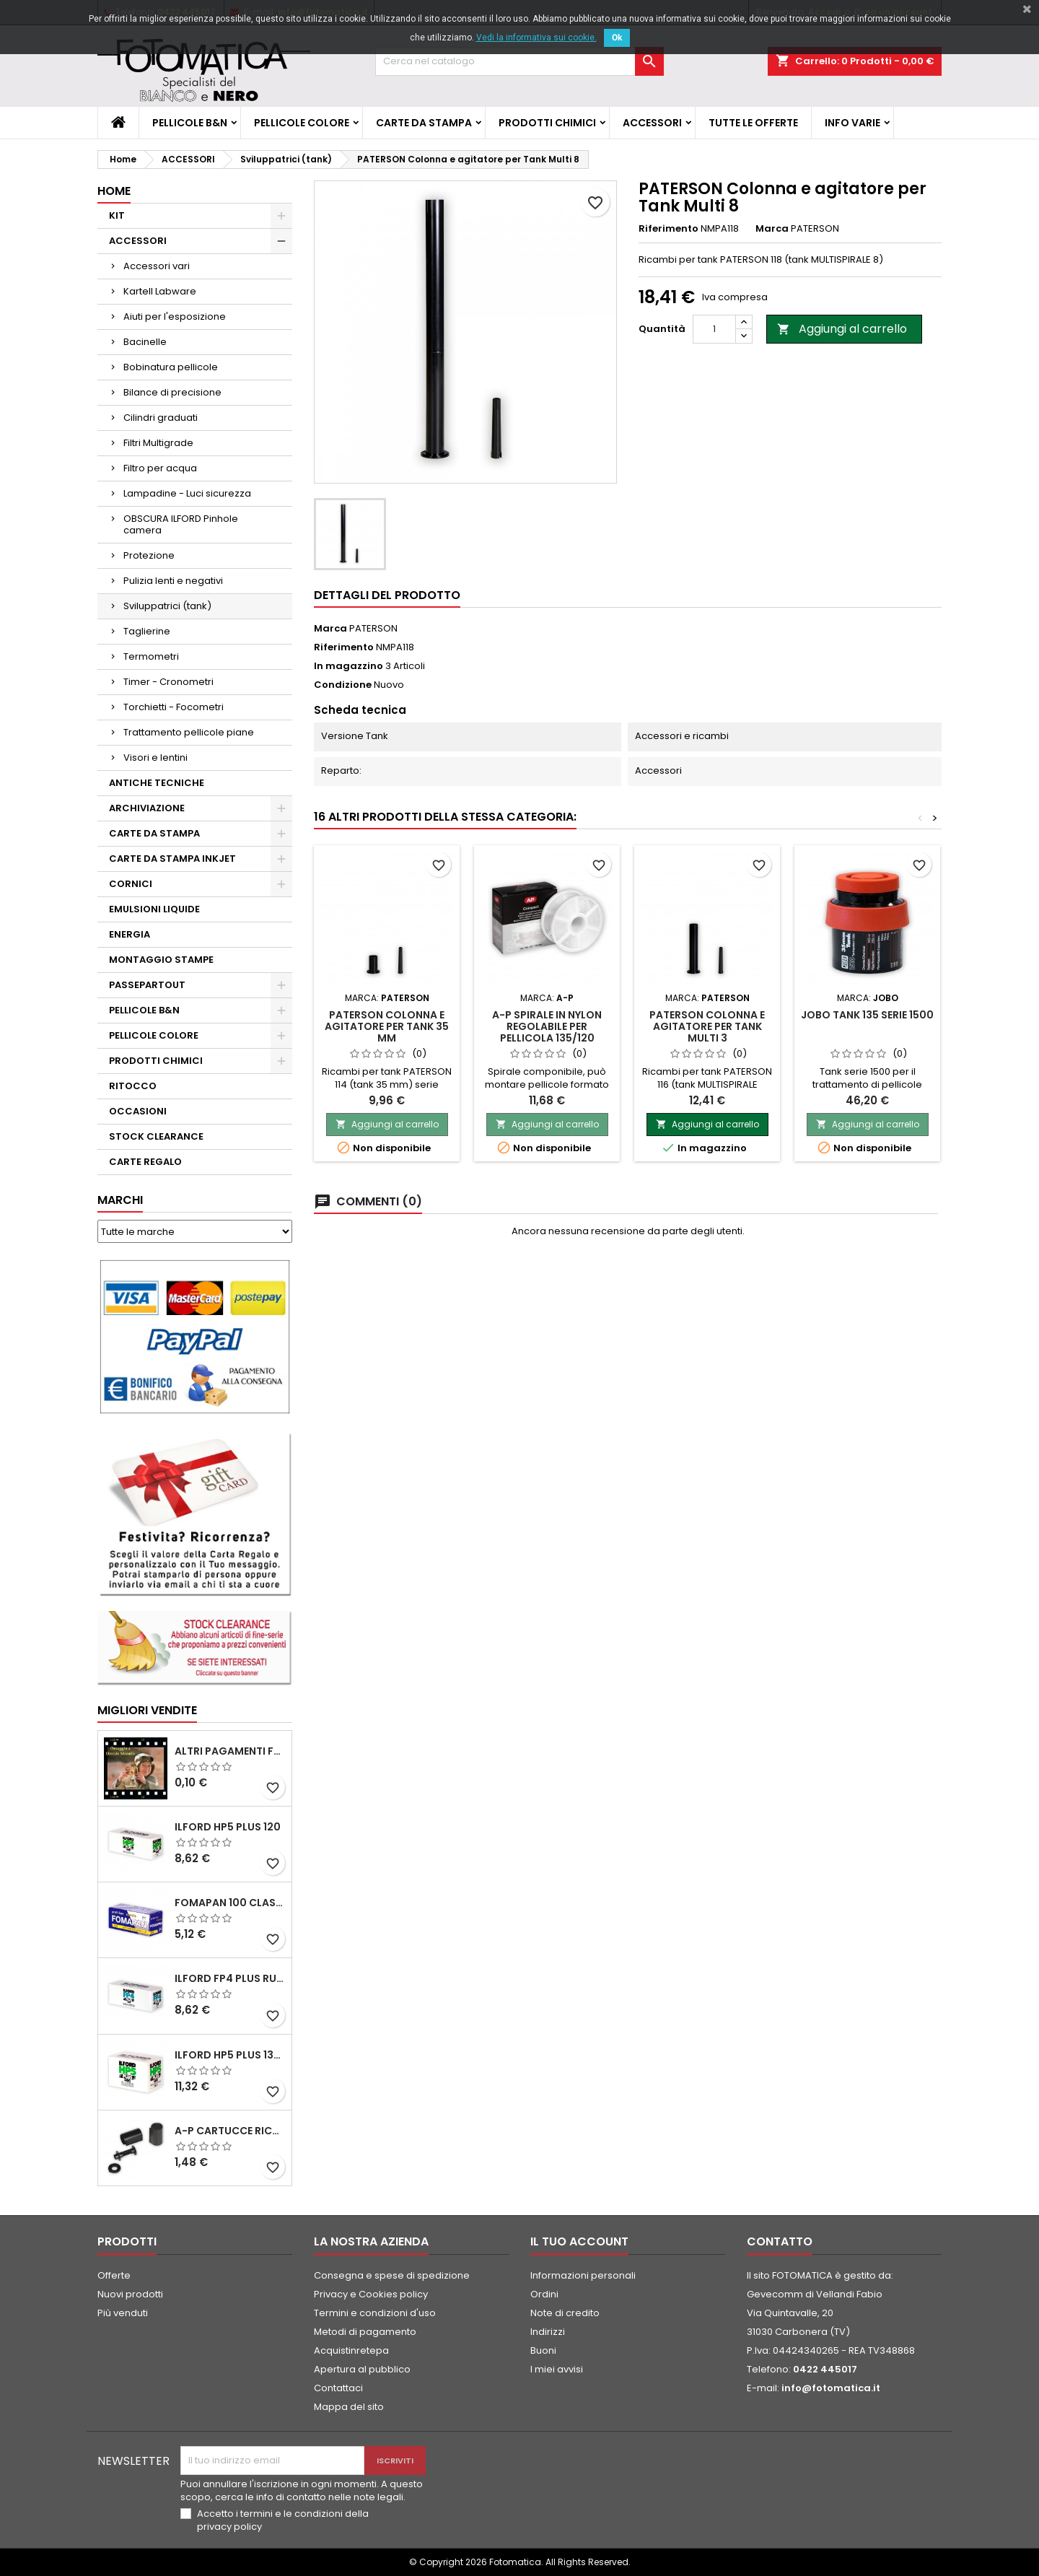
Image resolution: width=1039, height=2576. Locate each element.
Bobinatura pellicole (170, 367)
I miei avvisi (556, 2369)
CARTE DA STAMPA (424, 122)
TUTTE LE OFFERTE (753, 122)
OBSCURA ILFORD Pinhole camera (180, 524)
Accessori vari (156, 266)
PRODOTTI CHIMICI (547, 122)
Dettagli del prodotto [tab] (387, 595)
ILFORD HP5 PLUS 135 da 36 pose (230, 2055)
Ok (617, 37)
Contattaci (338, 2388)
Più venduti (122, 2313)
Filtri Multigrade (158, 443)
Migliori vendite (147, 1710)
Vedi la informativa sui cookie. (536, 37)
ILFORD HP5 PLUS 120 (228, 1827)
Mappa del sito (349, 2407)
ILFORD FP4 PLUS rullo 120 (230, 1978)
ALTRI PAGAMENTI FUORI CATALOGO (230, 1751)
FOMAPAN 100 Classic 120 (230, 1902)
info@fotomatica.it (830, 2388)
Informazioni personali (583, 2275)
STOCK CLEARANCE (156, 1136)
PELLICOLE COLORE (301, 122)
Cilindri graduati (160, 417)
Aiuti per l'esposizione (174, 316)
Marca (772, 228)
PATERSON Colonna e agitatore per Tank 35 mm (387, 1026)
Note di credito (565, 2313)
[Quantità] (714, 329)
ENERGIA (129, 934)
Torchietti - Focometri (173, 707)
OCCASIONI (138, 1111)
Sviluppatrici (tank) (167, 606)
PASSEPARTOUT (147, 985)
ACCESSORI (652, 122)
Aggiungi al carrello (842, 328)
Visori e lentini (155, 757)
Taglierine (146, 631)
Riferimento (668, 228)
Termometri (151, 656)
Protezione (149, 555)
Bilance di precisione (172, 392)
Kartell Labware (159, 291)
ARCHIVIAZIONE (147, 808)
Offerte (114, 2275)
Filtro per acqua (160, 468)
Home (114, 191)
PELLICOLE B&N (189, 122)
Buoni (543, 2350)
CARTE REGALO (145, 1162)
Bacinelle (145, 342)
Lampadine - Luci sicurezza (187, 493)
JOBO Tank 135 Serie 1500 (867, 1015)
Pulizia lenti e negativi (173, 581)
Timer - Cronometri (168, 682)
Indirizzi (547, 2332)
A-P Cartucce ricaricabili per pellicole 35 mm (230, 2130)
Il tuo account (579, 2241)
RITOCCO (133, 1086)
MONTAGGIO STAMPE (161, 959)
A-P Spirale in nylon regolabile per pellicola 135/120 (547, 1026)
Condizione (343, 684)
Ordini (544, 2294)
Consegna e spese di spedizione (392, 2275)
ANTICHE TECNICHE (156, 783)
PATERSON (373, 628)
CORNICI (130, 884)
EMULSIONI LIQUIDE (154, 909)
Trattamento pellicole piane (188, 732)
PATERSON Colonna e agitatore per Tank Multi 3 (707, 1026)
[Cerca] (519, 61)
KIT (117, 215)
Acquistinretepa (351, 2350)
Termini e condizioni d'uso (375, 2313)
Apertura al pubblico (362, 2369)
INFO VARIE (852, 122)
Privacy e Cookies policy (371, 2294)
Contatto (779, 2241)
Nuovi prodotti (130, 2294)
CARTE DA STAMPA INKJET (172, 858)
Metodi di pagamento (365, 2332)
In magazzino (348, 666)
